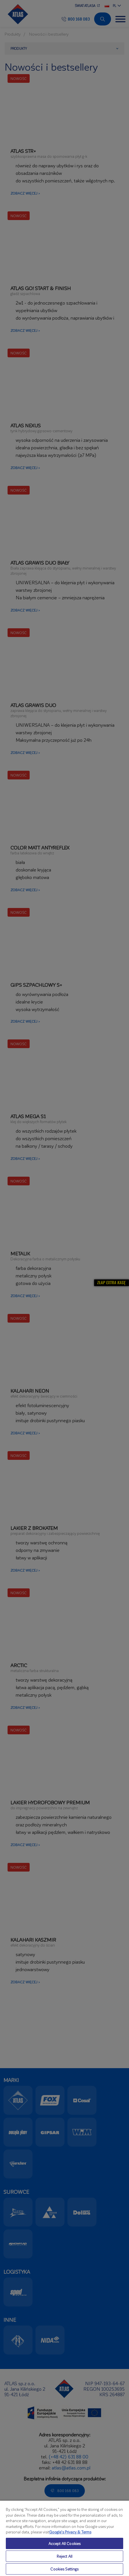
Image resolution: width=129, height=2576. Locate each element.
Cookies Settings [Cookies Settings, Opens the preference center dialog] (64, 2569)
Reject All (64, 2556)
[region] (64, 2538)
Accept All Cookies (64, 2543)
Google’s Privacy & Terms (70, 2532)
